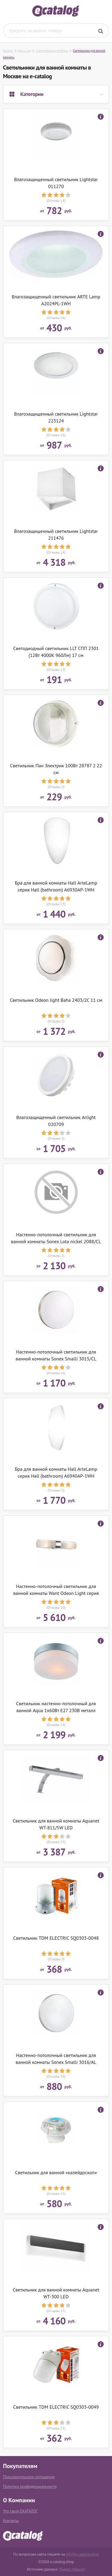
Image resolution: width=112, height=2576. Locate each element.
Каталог (8, 51)
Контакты (11, 2520)
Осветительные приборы (52, 51)
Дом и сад (24, 51)
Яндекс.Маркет (72, 2569)
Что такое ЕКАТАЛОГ (20, 2511)
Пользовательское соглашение (29, 2476)
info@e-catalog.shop (82, 2554)
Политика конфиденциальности (29, 2486)
